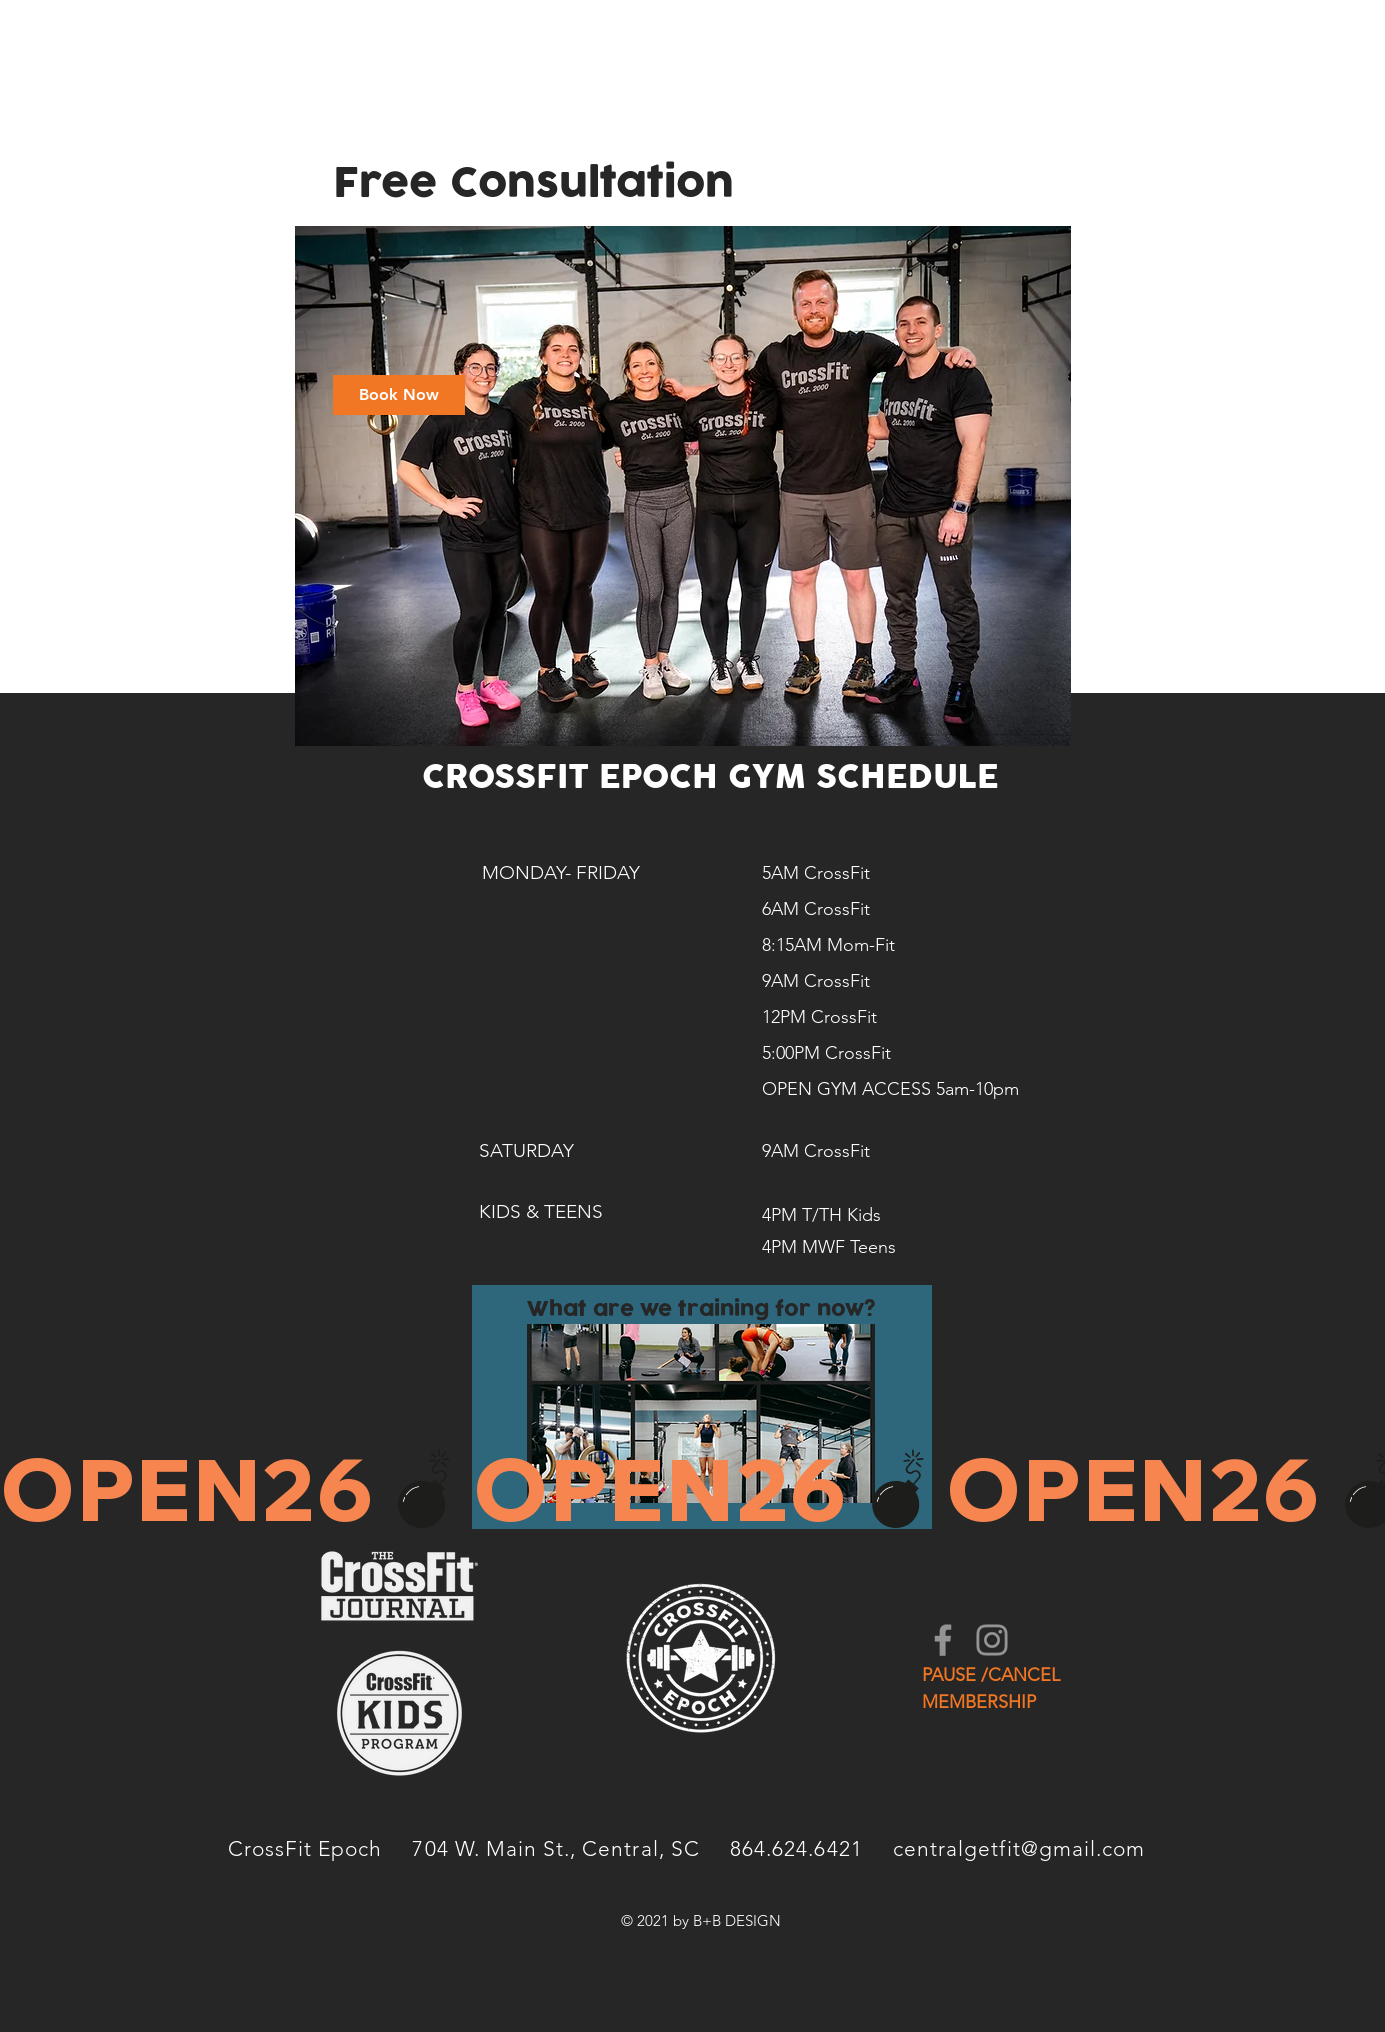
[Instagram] (992, 1640)
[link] (399, 395)
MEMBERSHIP (979, 1702)
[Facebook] (943, 1640)
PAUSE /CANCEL (991, 1675)
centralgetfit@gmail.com (1019, 1848)
